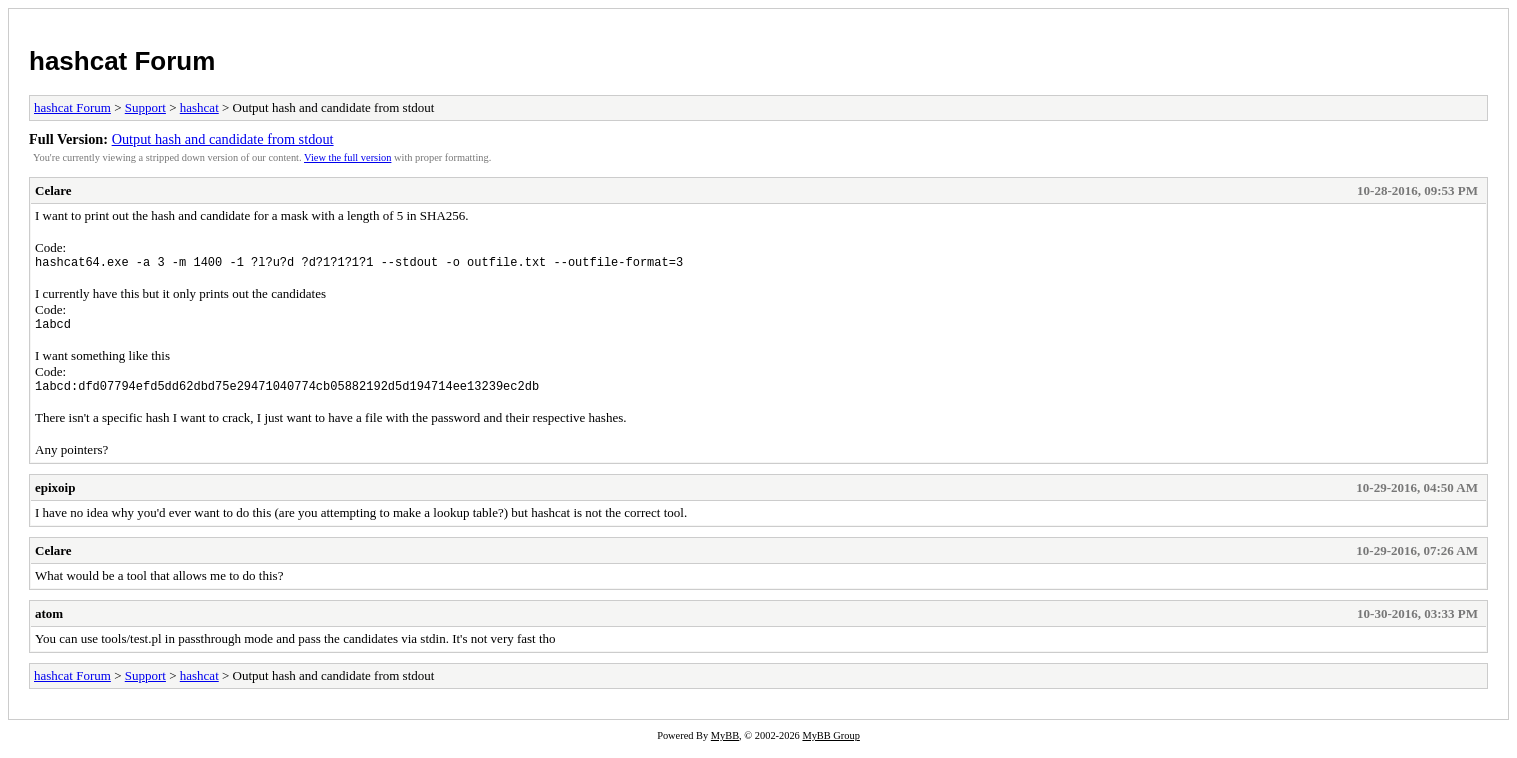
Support (145, 107)
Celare (53, 190)
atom (49, 622)
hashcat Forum (122, 61)
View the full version (347, 157)
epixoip (55, 496)
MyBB (725, 744)
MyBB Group (830, 744)
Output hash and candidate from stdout (223, 139)
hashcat (199, 107)
